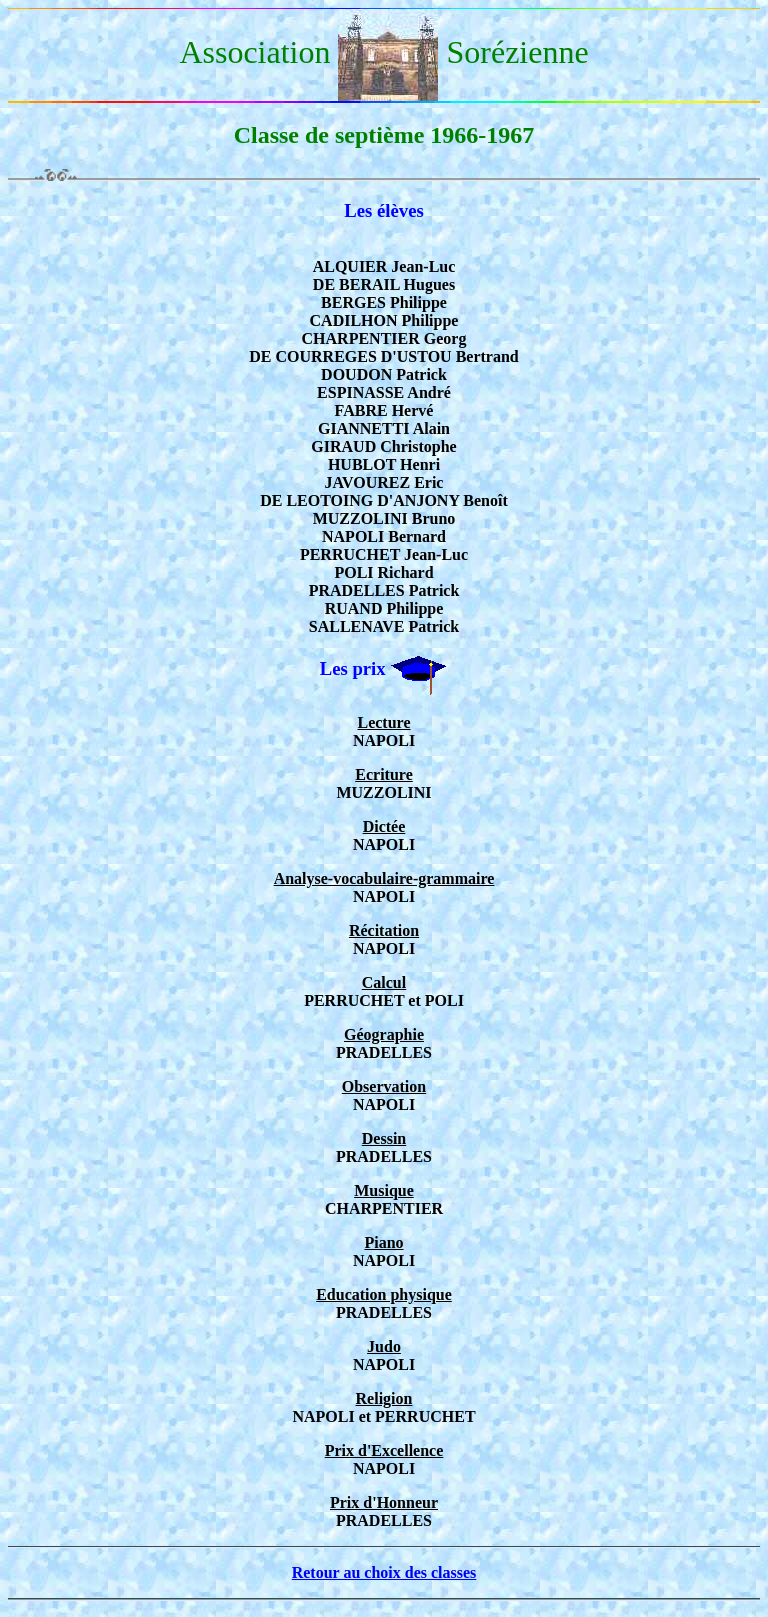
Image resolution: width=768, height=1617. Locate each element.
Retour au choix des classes (384, 1572)
